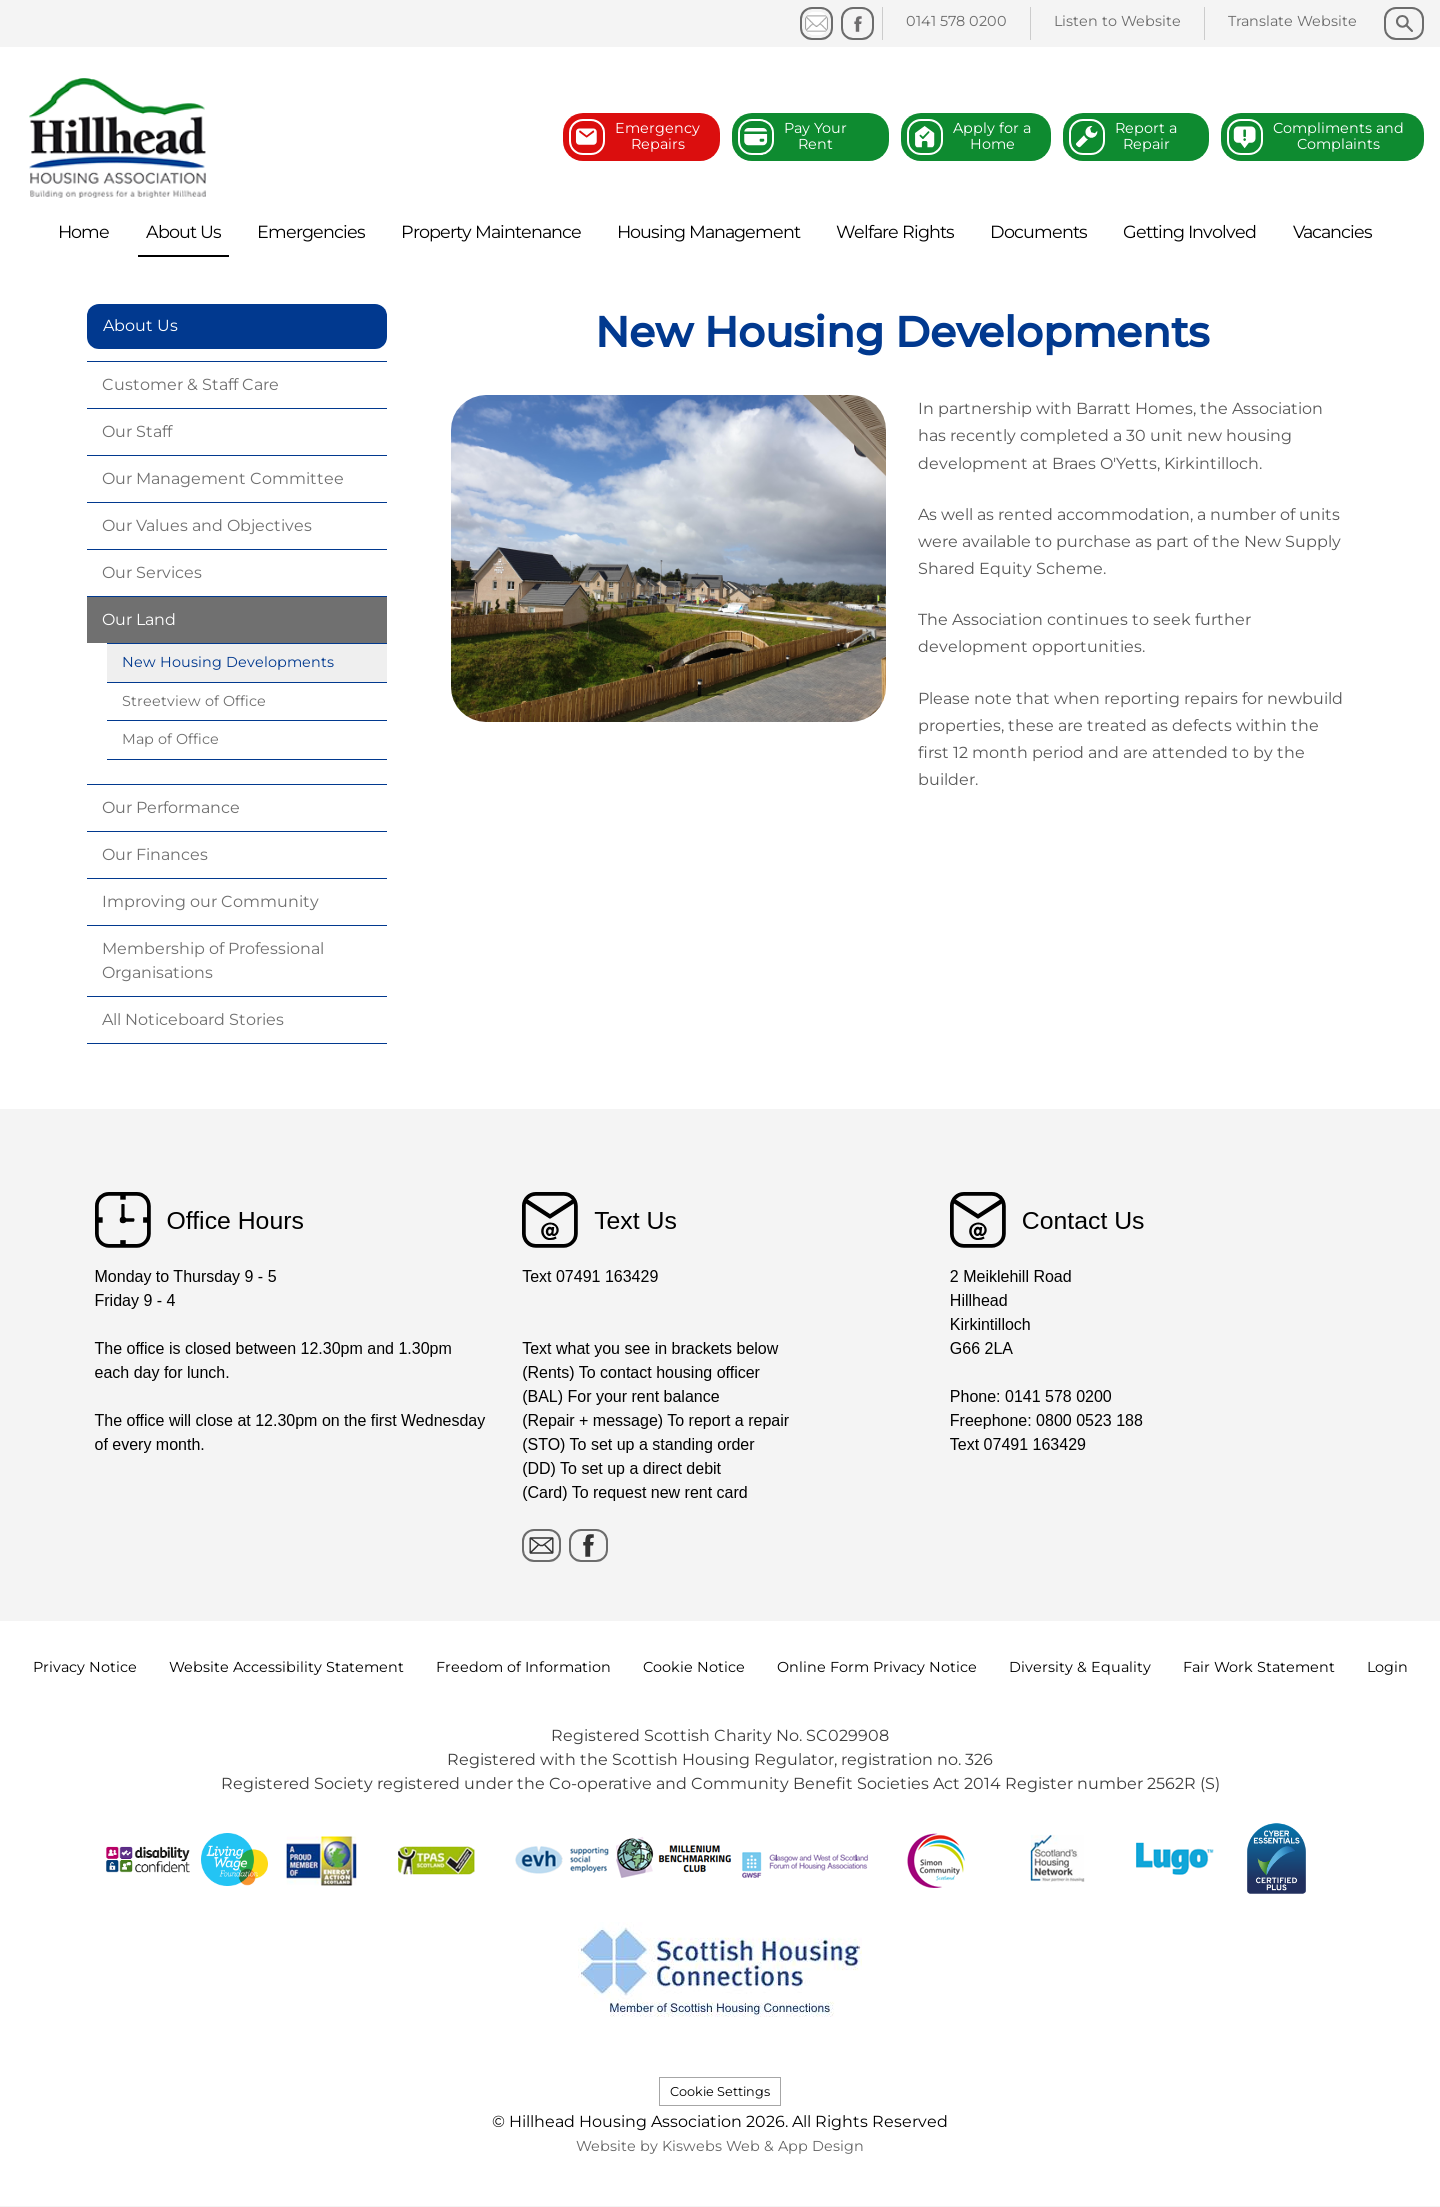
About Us (140, 325)
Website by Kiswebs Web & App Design (720, 2146)
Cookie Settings (720, 2091)
